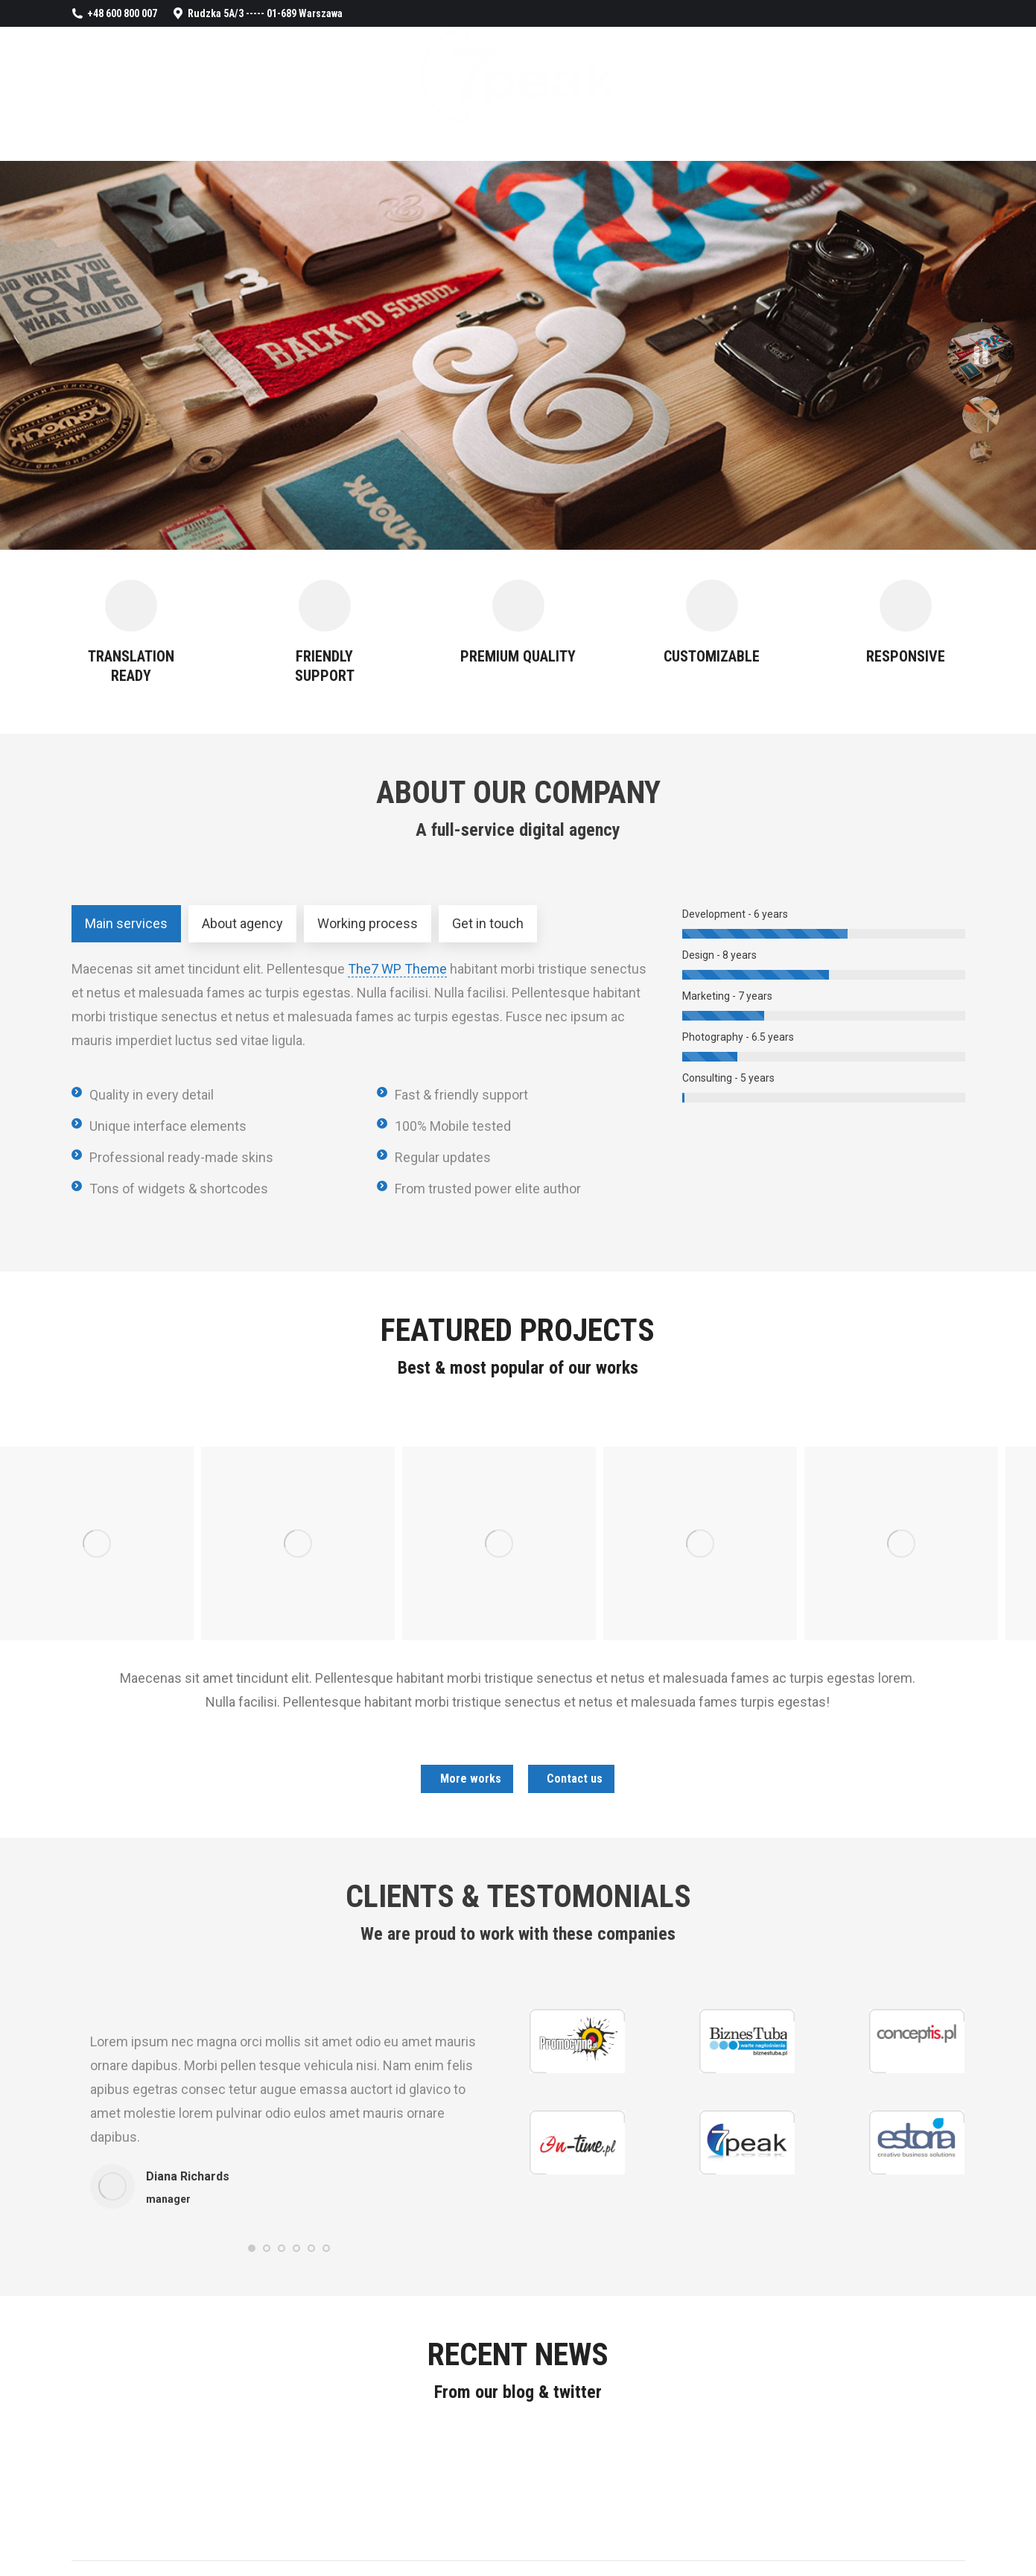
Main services (126, 923)
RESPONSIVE (905, 656)
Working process (367, 923)
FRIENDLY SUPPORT (325, 666)
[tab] (126, 923)
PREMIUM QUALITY (518, 656)
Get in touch (488, 923)
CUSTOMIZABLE (712, 656)
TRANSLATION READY (131, 666)
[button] (251, 2248)
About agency (242, 923)
